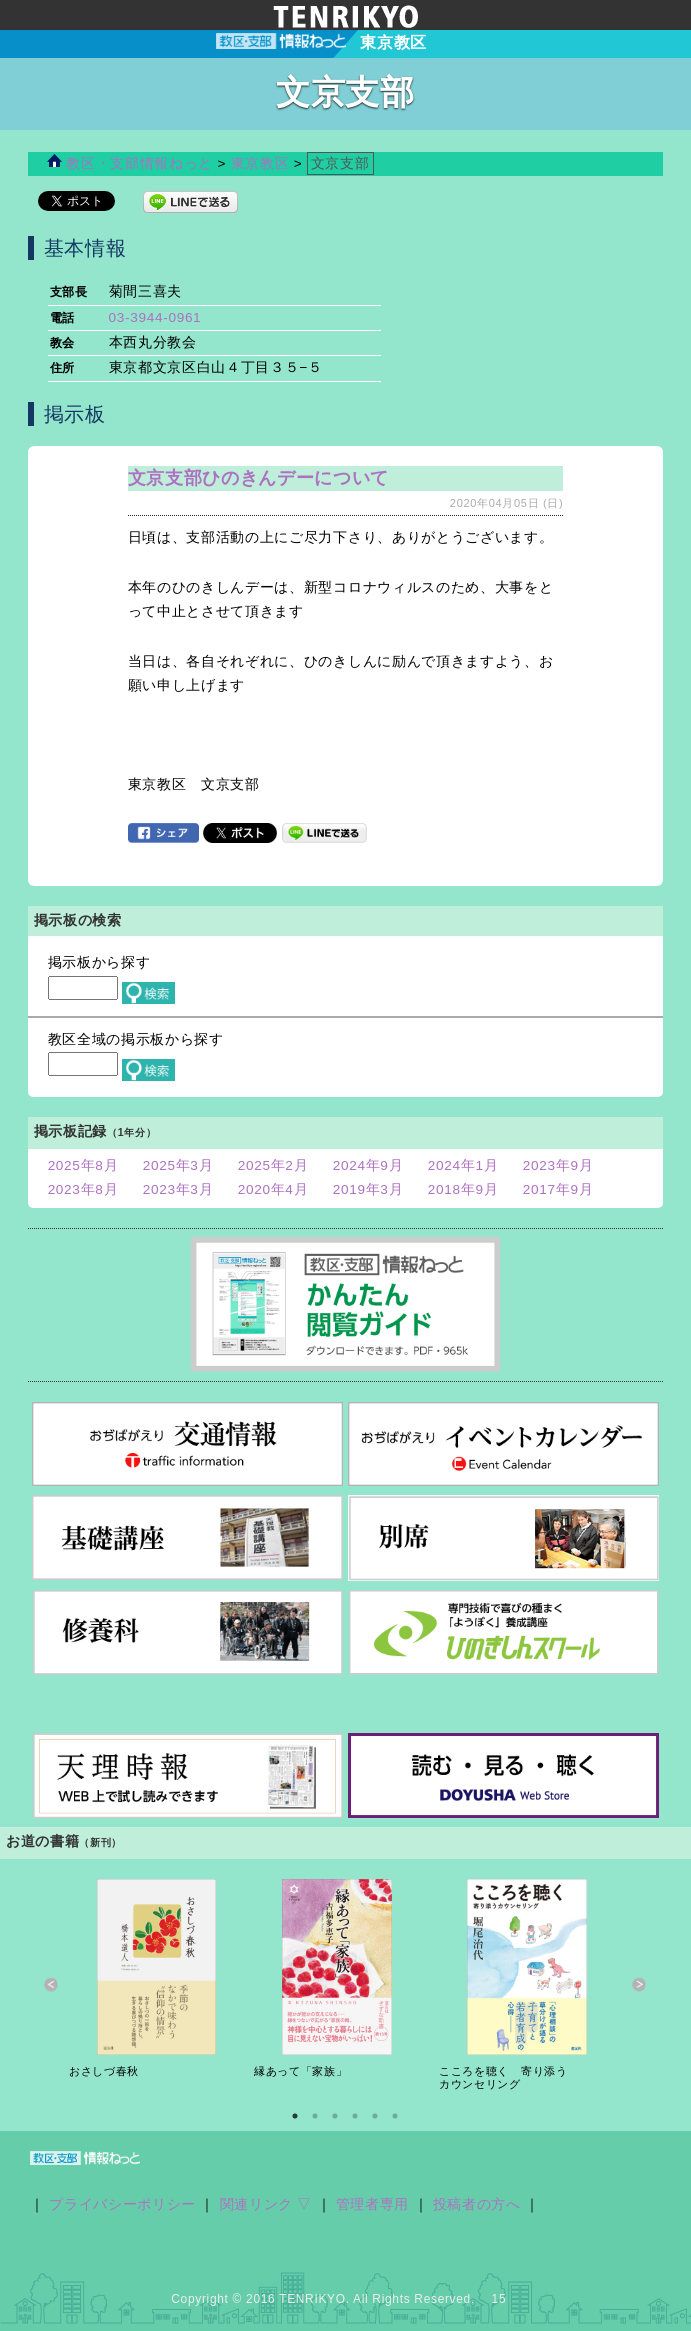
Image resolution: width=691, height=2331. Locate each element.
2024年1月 (463, 1165)
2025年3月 (178, 1165)
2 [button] (315, 2116)
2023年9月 (558, 1165)
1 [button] (295, 2116)
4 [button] (355, 2116)
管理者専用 (372, 2204)
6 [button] (395, 2116)
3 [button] (335, 2116)
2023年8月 (83, 1189)
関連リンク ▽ (266, 2204)
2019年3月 (368, 1189)
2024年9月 (368, 1165)
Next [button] (639, 1984)
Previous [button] (51, 1984)
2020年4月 (273, 1189)
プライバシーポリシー (122, 2204)
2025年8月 (83, 1165)
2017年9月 (558, 1189)
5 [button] (375, 2116)
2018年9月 (463, 1189)
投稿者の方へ (477, 2204)
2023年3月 (178, 1189)
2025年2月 (273, 1165)
